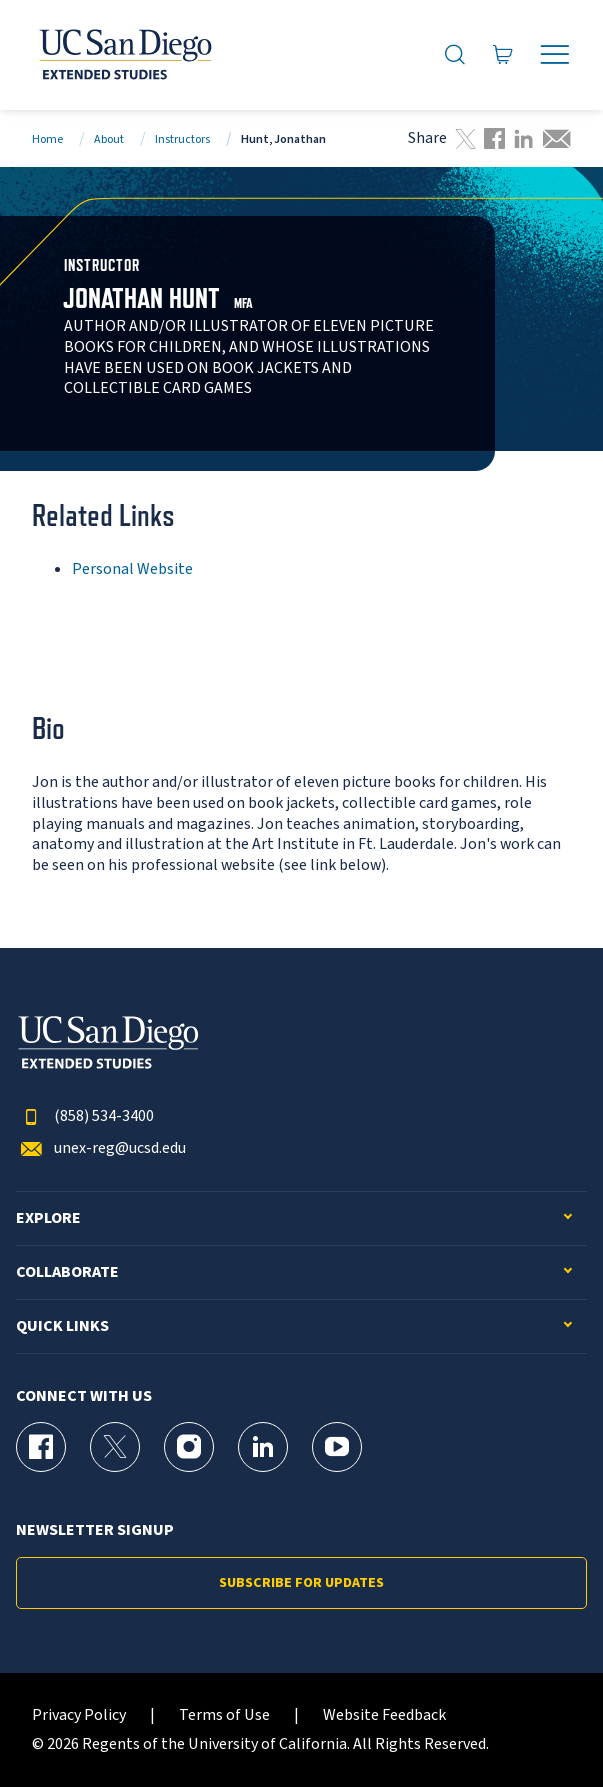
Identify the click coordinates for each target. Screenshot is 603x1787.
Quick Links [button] (62, 1326)
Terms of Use (224, 1715)
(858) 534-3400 (85, 1116)
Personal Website (132, 569)
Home (47, 139)
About (109, 139)
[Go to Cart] (503, 55)
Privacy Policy (79, 1715)
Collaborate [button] (67, 1272)
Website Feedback (384, 1715)
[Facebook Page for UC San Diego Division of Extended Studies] (41, 1447)
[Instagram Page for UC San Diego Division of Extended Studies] (189, 1447)
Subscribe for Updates (301, 1583)
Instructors (182, 139)
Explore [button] (48, 1218)
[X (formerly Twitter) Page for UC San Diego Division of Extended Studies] (115, 1447)
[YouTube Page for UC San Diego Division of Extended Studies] (337, 1447)
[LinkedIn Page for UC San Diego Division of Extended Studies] (263, 1447)
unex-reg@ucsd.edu (101, 1148)
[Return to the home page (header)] (124, 55)
